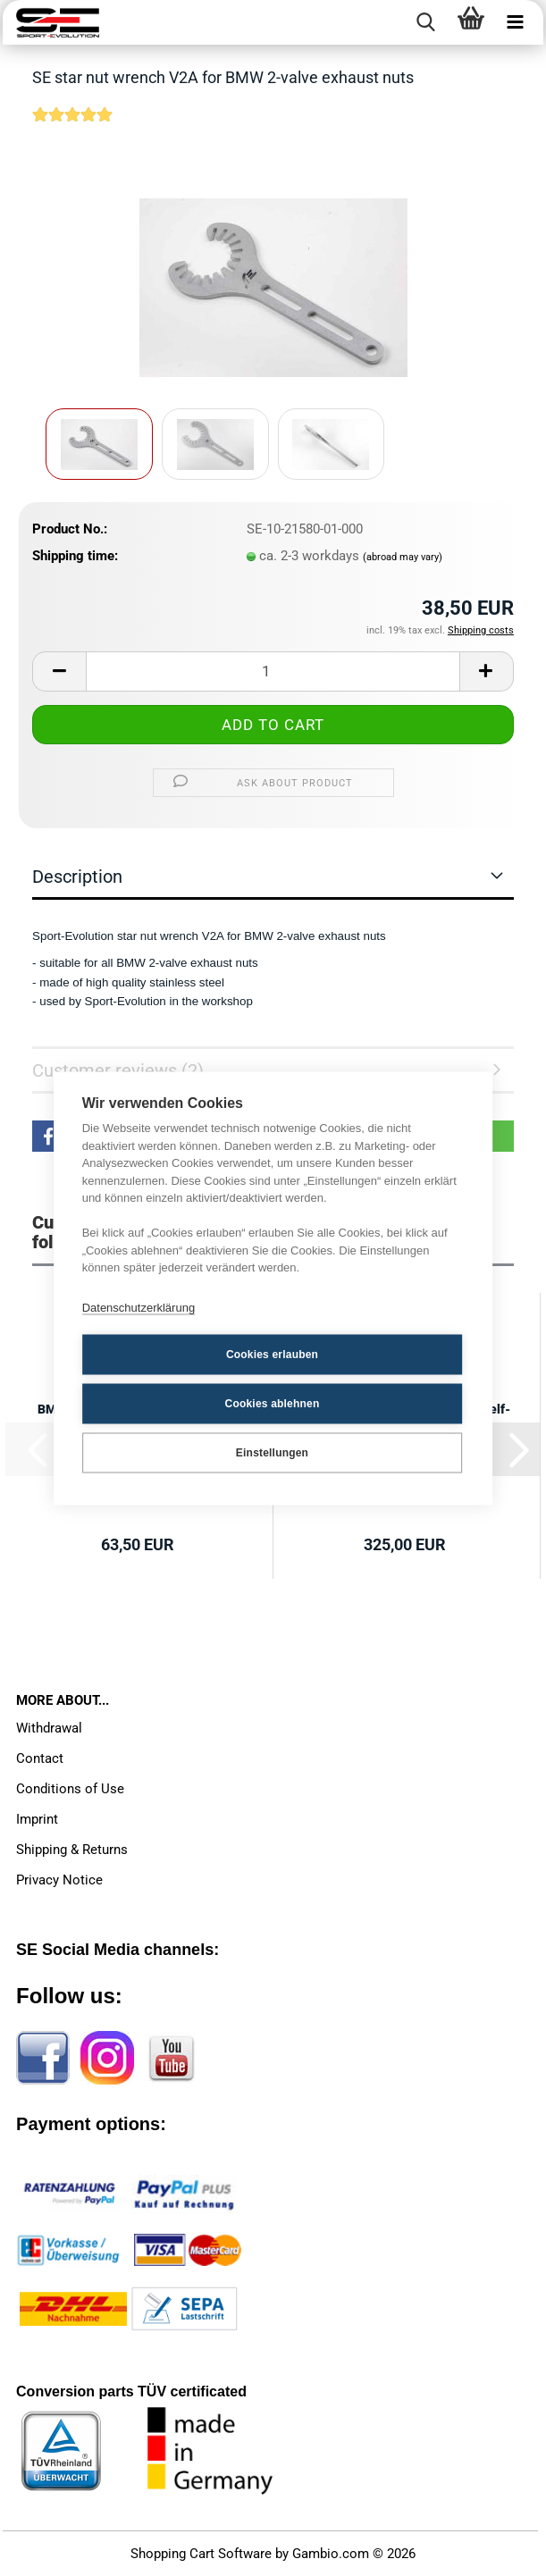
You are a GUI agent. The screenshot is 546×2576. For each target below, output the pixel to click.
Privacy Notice (59, 1880)
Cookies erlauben (272, 1354)
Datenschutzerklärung (138, 1307)
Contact (39, 1758)
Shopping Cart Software (201, 2554)
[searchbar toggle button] (426, 22)
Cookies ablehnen (272, 1403)
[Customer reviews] (72, 126)
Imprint (37, 1819)
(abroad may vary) (402, 557)
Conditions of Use (70, 1789)
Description (77, 876)
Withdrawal (49, 1728)
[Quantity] (273, 671)
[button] (59, 671)
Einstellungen (272, 1453)
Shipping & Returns (72, 1850)
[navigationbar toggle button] (515, 22)
